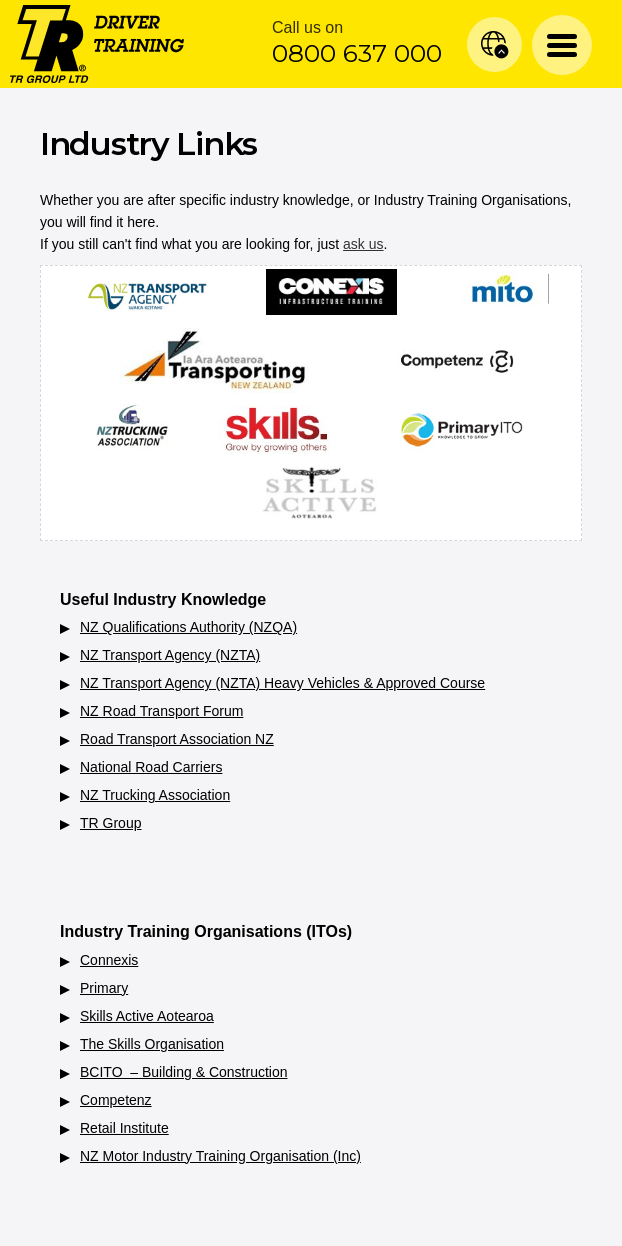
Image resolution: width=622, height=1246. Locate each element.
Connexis (109, 960)
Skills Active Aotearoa (147, 1016)
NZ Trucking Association (155, 795)
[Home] (97, 43)
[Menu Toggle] (562, 45)
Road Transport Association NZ (177, 739)
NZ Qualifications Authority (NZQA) (188, 627)
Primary (104, 988)
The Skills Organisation (152, 1044)
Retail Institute (124, 1128)
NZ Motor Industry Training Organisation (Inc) (220, 1156)
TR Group (110, 823)
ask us (363, 244)
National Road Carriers (151, 767)
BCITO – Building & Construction (184, 1072)
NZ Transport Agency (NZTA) (170, 655)
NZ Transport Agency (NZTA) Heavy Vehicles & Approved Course (282, 683)
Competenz (116, 1100)
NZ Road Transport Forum (161, 711)
